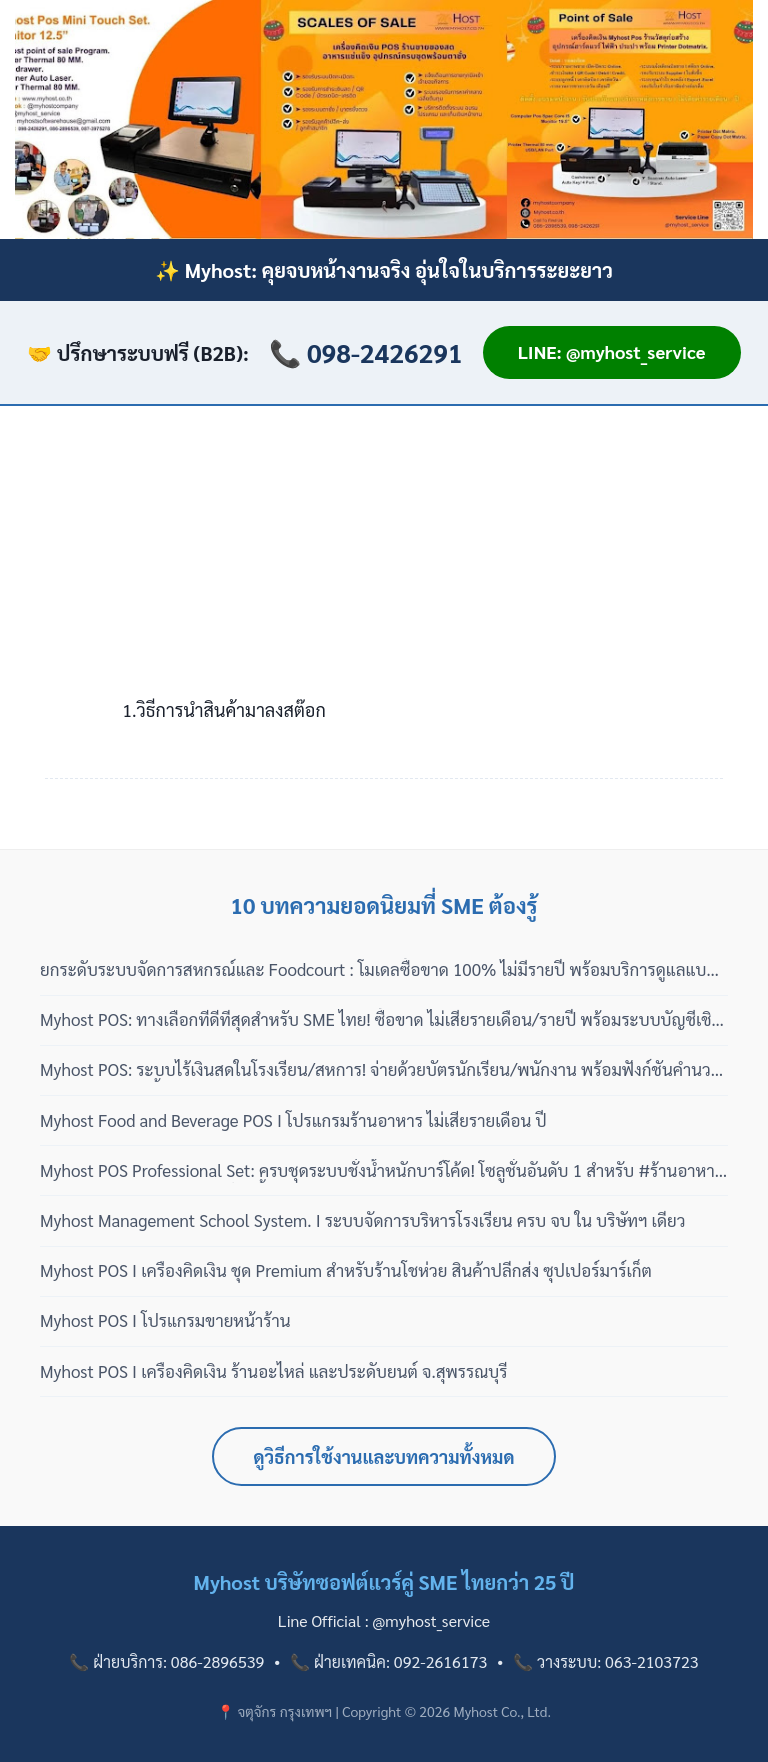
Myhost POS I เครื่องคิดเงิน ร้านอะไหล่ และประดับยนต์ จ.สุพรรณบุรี (274, 1371)
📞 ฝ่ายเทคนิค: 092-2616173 (388, 1661)
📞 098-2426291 (366, 352)
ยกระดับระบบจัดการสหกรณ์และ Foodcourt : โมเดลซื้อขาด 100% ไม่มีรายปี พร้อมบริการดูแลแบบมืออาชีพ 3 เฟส (378, 970)
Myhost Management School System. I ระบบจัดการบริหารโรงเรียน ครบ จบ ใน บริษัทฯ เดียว (362, 1220)
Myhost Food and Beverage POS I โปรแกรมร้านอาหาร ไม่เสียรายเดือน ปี (293, 1120)
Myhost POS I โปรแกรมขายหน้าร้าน (165, 1320)
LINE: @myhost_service (612, 351)
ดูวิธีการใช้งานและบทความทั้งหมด (384, 1456)
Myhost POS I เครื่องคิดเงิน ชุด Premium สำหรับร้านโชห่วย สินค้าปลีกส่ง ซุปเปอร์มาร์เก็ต (346, 1270)
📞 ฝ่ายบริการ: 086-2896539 (166, 1661)
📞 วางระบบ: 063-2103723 (605, 1661)
